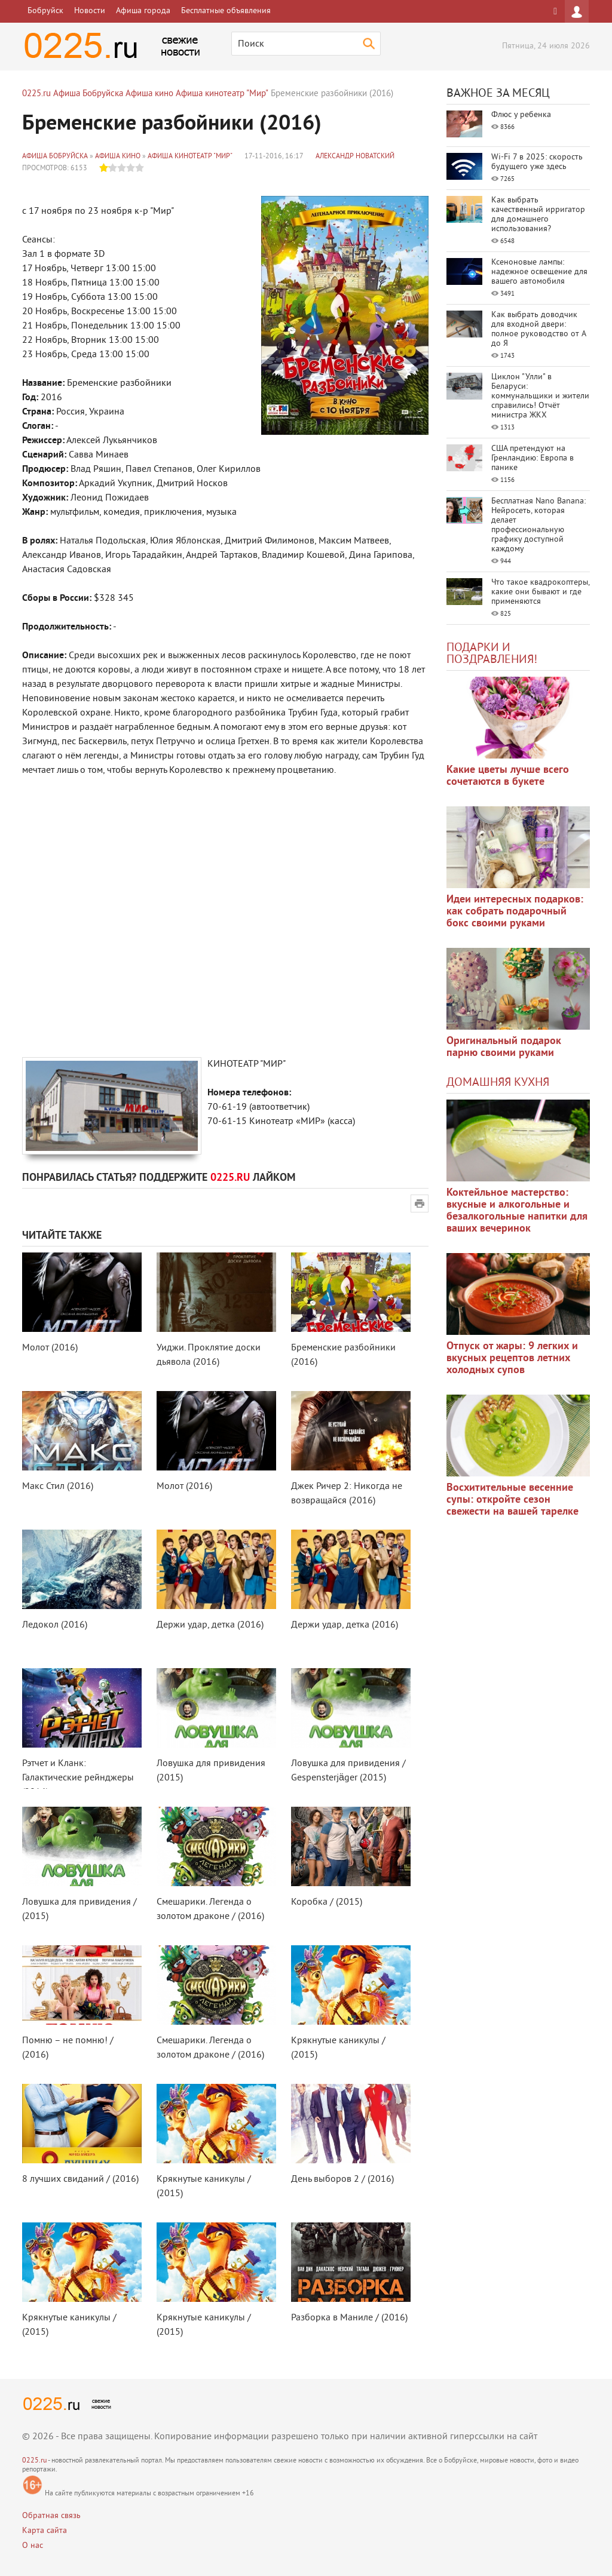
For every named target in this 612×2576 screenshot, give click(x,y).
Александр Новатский (355, 156)
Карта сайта (44, 2531)
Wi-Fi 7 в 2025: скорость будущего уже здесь (537, 162)
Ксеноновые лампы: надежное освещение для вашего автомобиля (539, 272)
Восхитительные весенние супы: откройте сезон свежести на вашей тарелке (512, 1500)
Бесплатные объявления (226, 11)
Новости (89, 11)
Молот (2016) (50, 1348)
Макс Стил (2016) (57, 1487)
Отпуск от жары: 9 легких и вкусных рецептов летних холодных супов (512, 1358)
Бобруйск (45, 11)
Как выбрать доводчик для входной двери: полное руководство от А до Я (538, 329)
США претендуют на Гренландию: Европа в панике (532, 458)
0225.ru (34, 2461)
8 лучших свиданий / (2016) (80, 2179)
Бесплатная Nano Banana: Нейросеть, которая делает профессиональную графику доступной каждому (538, 525)
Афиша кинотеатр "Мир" (190, 156)
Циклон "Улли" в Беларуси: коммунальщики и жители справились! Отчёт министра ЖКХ (540, 396)
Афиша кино (117, 156)
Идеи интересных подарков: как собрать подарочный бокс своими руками (514, 912)
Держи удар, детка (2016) (210, 1625)
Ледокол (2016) (54, 1625)
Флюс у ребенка (521, 115)
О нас (32, 2546)
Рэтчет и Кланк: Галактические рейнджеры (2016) (78, 1778)
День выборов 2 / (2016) (342, 2179)
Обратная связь (51, 2516)
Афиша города (143, 11)
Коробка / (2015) (326, 1902)
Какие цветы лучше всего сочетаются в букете (507, 776)
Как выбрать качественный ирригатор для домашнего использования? (538, 214)
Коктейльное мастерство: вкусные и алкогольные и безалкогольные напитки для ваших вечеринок (516, 1211)
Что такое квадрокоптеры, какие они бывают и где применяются (540, 592)
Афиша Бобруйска (55, 156)
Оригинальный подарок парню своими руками (503, 1047)
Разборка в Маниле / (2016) (349, 2318)
